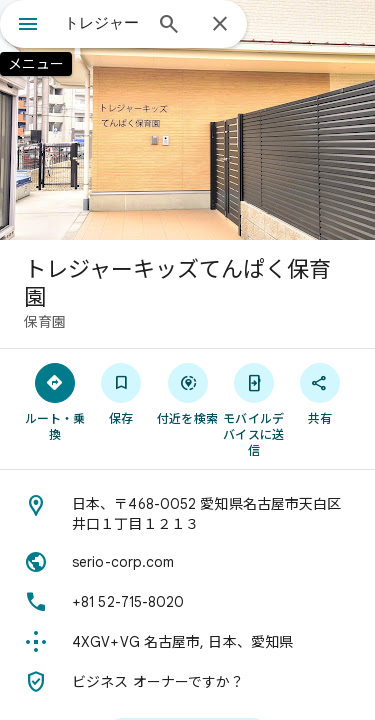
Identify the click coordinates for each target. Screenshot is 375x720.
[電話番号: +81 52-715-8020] (187, 602)
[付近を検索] (187, 393)
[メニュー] (28, 26)
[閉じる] (220, 25)
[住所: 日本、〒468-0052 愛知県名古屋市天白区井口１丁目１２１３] (187, 514)
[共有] (320, 393)
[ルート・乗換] (55, 401)
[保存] (121, 393)
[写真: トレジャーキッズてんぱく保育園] (187, 120)
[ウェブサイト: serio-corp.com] (187, 562)
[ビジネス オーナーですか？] (187, 682)
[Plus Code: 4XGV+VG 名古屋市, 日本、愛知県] (187, 642)
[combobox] (102, 23)
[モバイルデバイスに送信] (254, 409)
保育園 (45, 322)
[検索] (169, 26)
